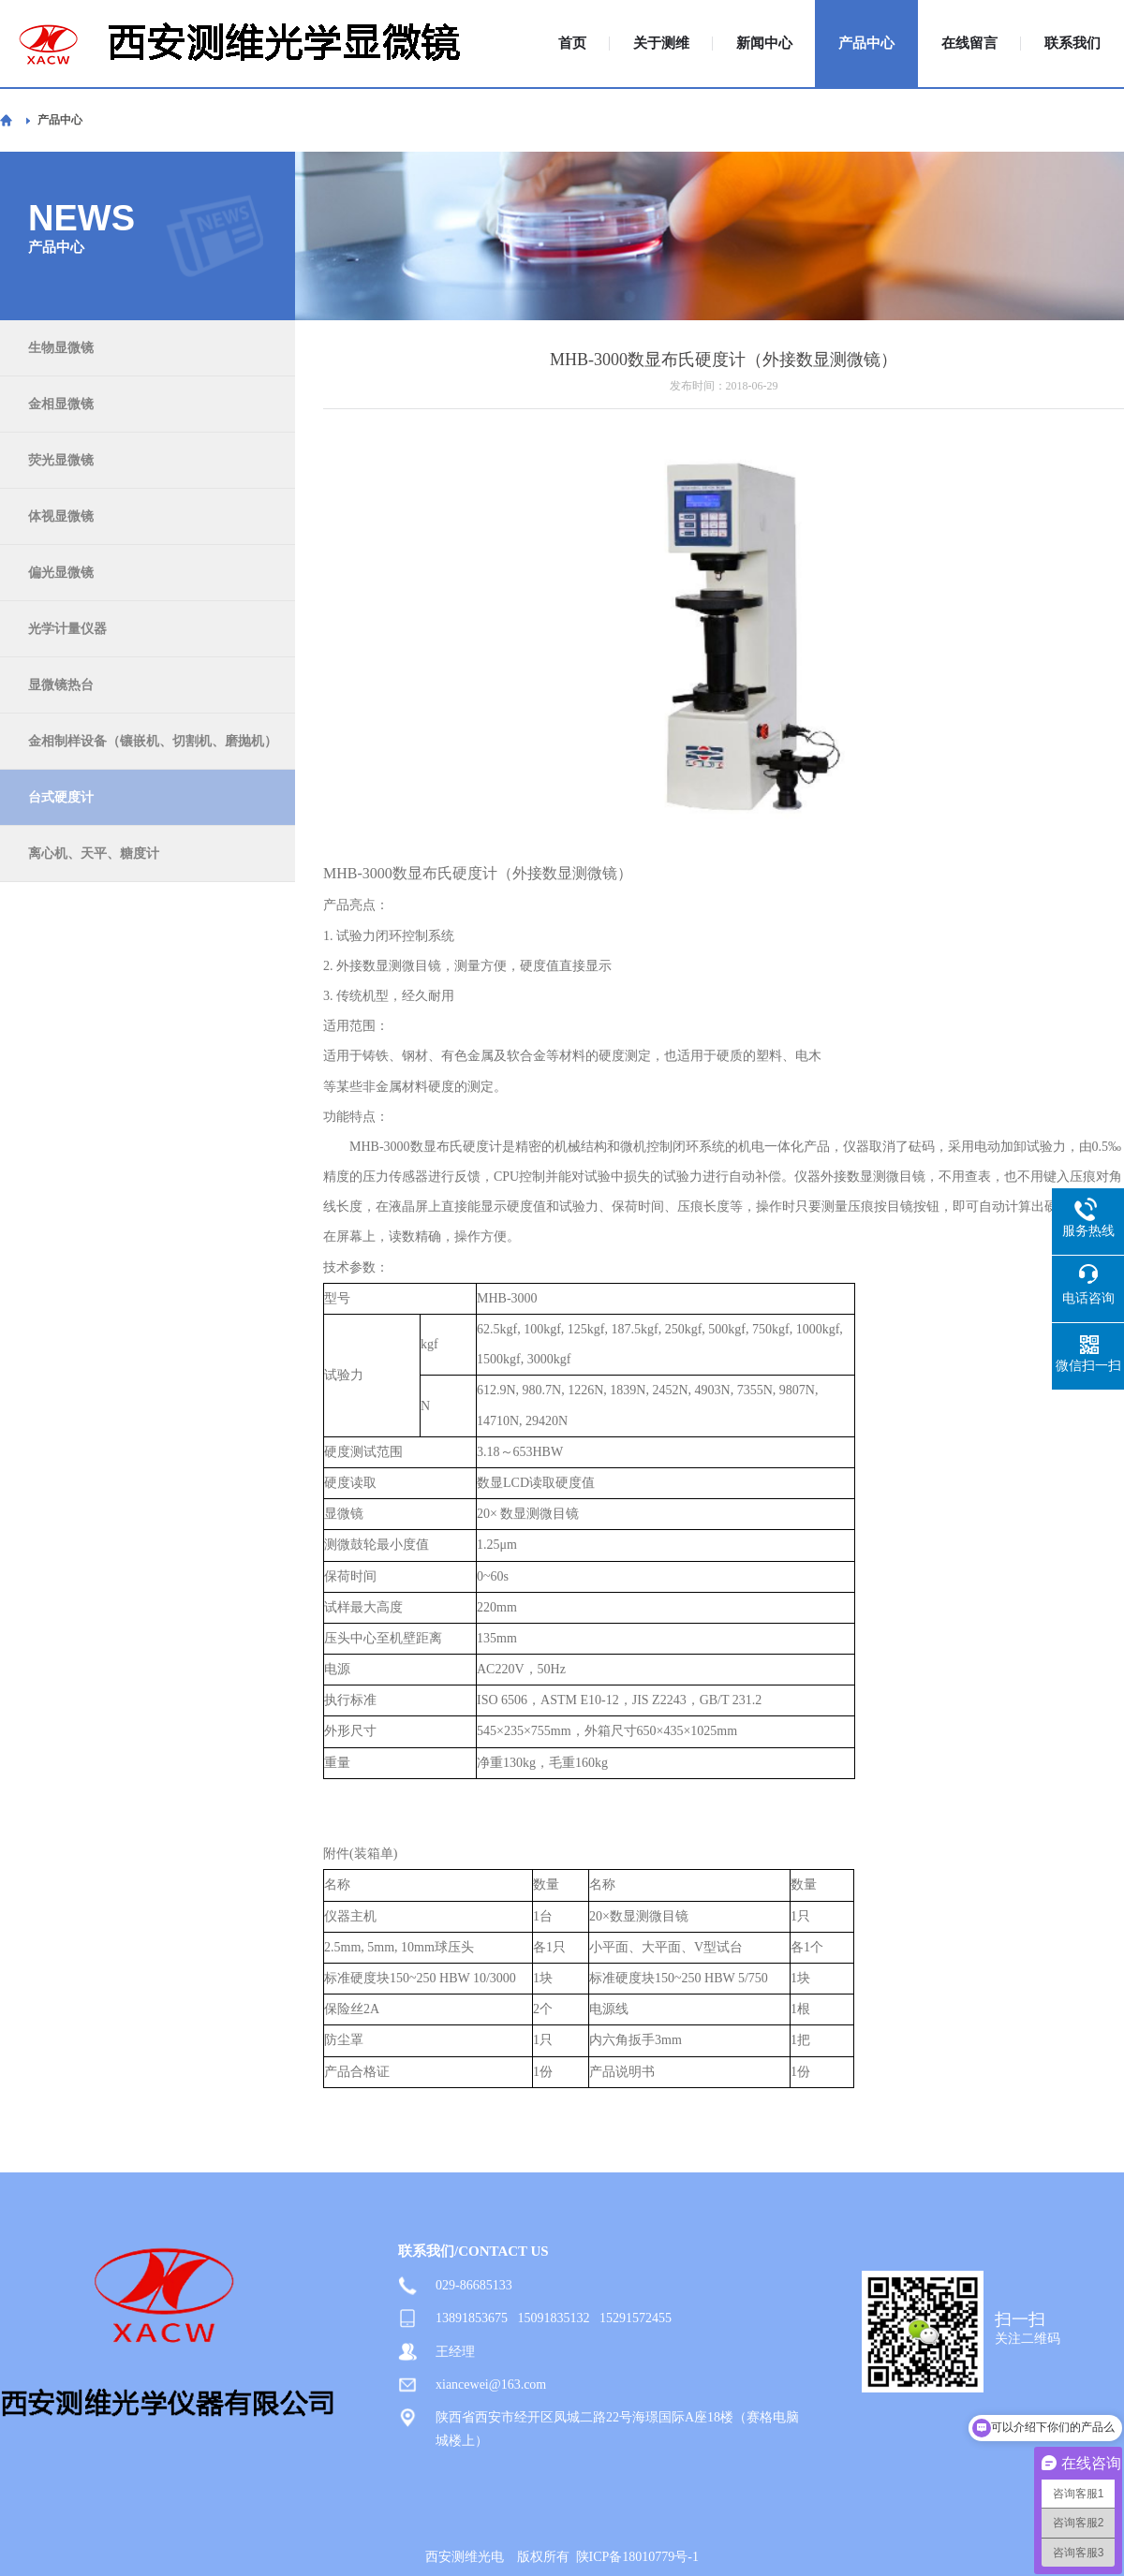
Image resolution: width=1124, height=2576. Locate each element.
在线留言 (969, 44)
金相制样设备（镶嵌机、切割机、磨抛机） (152, 741)
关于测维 (661, 44)
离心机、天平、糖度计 (93, 853)
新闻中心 (764, 44)
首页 (572, 44)
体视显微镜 (61, 516)
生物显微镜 (61, 348)
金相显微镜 (61, 404)
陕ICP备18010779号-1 (637, 2557)
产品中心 (866, 44)
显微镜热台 (61, 685)
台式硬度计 (61, 797)
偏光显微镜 (61, 573)
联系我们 (1072, 44)
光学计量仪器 (67, 629)
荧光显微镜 (61, 460)
